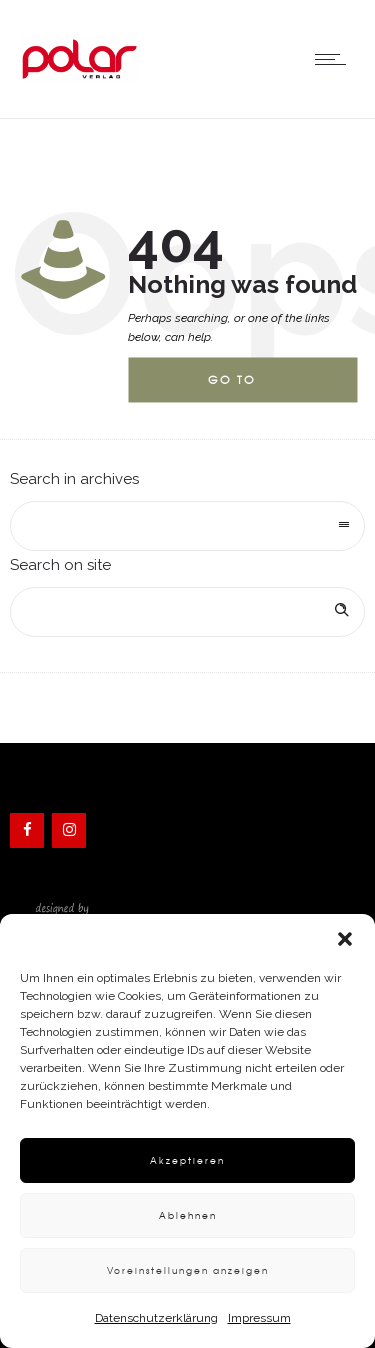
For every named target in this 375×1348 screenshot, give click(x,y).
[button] (345, 939)
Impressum (259, 1318)
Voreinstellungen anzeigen (188, 1270)
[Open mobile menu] (335, 59)
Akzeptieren (187, 1160)
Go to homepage (248, 387)
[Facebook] (27, 830)
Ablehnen (188, 1215)
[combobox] (187, 526)
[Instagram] (69, 830)
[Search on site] (187, 612)
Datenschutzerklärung (156, 1318)
